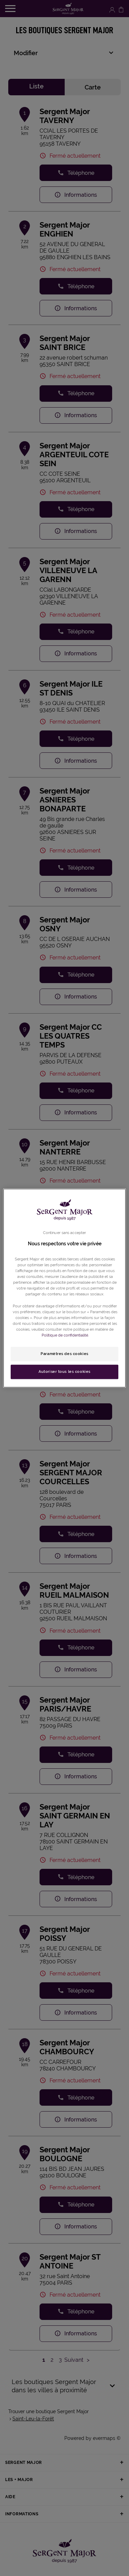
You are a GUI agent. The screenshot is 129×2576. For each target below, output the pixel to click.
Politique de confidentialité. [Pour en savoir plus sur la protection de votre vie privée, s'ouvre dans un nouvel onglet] (65, 1335)
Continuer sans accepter (64, 1233)
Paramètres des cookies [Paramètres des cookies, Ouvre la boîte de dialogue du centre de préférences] (64, 1353)
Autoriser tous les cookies (64, 1371)
